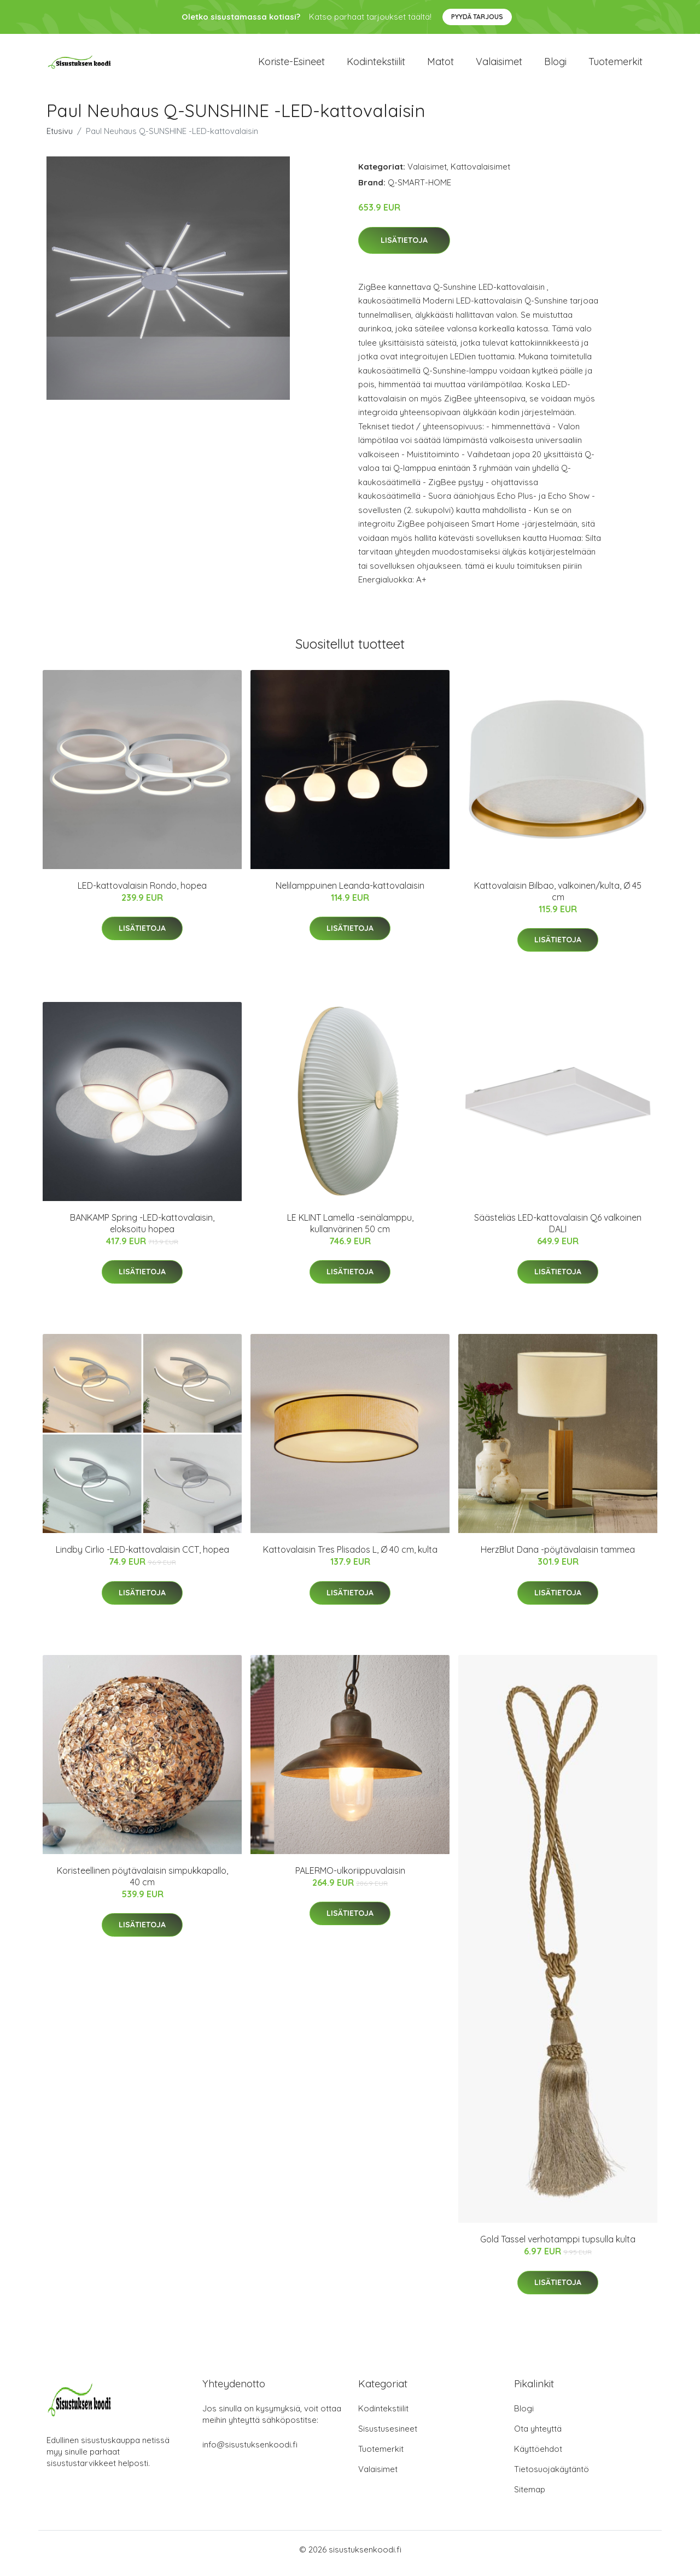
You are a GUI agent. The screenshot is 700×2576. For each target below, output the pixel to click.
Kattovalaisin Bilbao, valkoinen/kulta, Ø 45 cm (557, 899)
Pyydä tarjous (477, 17)
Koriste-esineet (291, 65)
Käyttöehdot (538, 2456)
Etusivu (59, 138)
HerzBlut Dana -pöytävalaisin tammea (558, 1557)
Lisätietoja (404, 248)
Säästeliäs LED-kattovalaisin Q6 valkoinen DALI (557, 1231)
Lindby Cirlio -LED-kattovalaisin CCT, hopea (142, 1557)
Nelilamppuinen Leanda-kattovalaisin (350, 893)
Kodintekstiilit (376, 65)
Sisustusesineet (387, 2436)
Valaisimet (499, 65)
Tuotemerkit (615, 65)
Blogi (555, 65)
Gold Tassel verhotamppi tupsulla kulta (557, 2246)
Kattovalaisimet (480, 174)
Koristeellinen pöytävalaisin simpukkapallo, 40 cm (142, 1884)
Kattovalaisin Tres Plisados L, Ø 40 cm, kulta (350, 1557)
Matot (440, 65)
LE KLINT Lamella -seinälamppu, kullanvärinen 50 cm (350, 1231)
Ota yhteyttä (538, 2436)
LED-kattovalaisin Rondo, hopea (142, 893)
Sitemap (529, 2497)
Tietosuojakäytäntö (551, 2477)
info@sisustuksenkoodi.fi (250, 2452)
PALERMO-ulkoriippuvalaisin (350, 1878)
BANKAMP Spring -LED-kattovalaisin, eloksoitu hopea (142, 1231)
